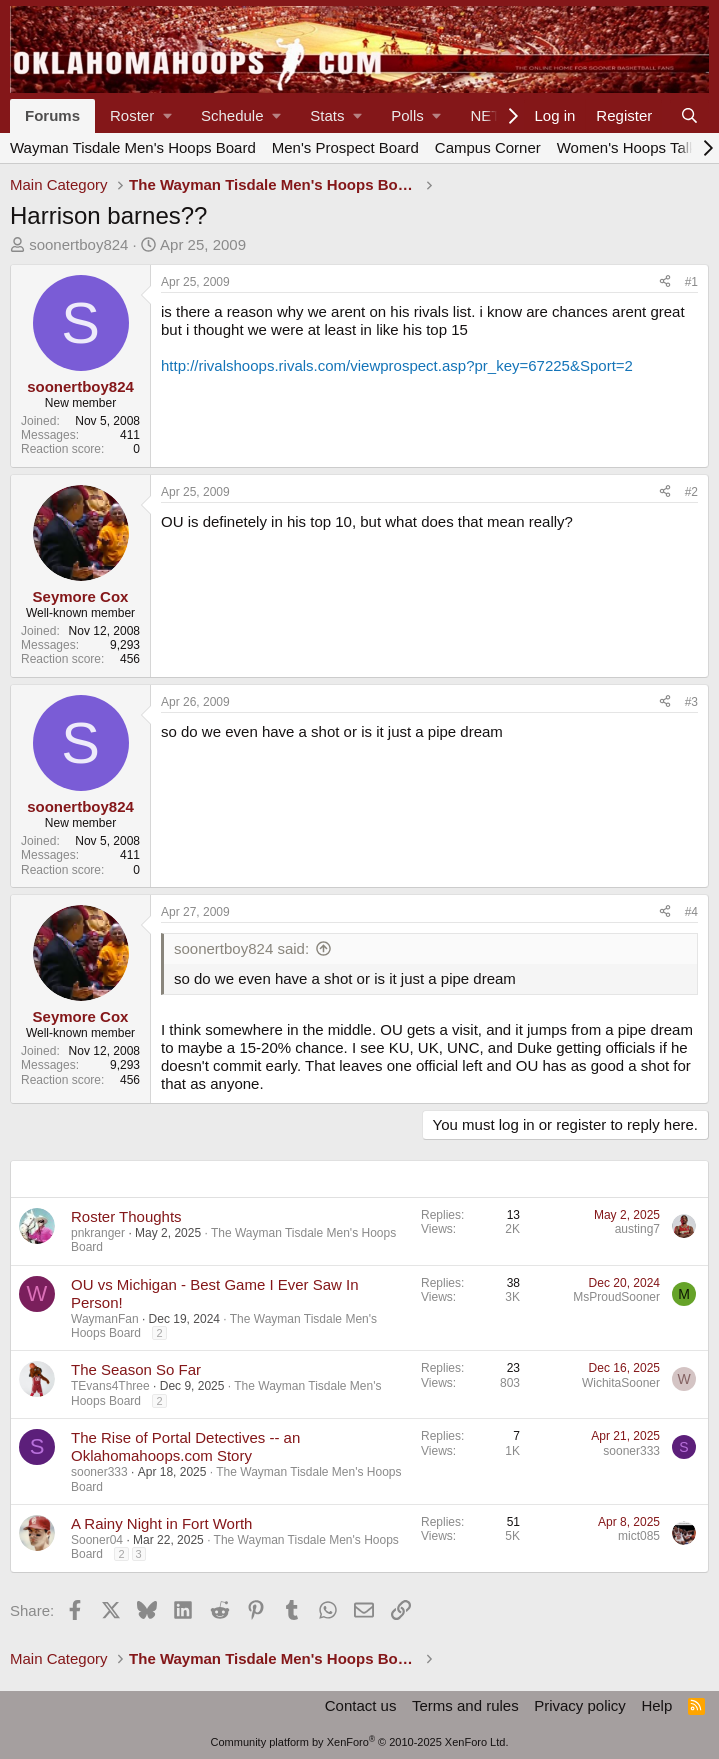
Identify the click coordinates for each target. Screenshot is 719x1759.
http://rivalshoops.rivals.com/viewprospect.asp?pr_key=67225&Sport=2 (397, 365)
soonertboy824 (78, 244)
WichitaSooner (621, 1383)
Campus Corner (488, 147)
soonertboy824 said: (241, 948)
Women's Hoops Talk (627, 147)
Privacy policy (580, 1705)
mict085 (639, 1536)
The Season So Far (136, 1369)
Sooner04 (97, 1540)
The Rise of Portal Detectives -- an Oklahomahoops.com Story (185, 1446)
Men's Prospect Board (345, 147)
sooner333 (99, 1472)
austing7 (637, 1229)
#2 (691, 492)
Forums (52, 115)
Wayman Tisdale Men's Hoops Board (133, 147)
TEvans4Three (110, 1386)
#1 (691, 282)
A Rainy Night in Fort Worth (161, 1523)
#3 (691, 702)
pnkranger (98, 1233)
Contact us (361, 1705)
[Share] (665, 282)
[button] (140, 116)
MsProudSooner (616, 1297)
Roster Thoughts (126, 1216)
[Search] (689, 116)
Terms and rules (465, 1705)
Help (656, 1705)
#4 (691, 912)
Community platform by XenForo (360, 1742)
